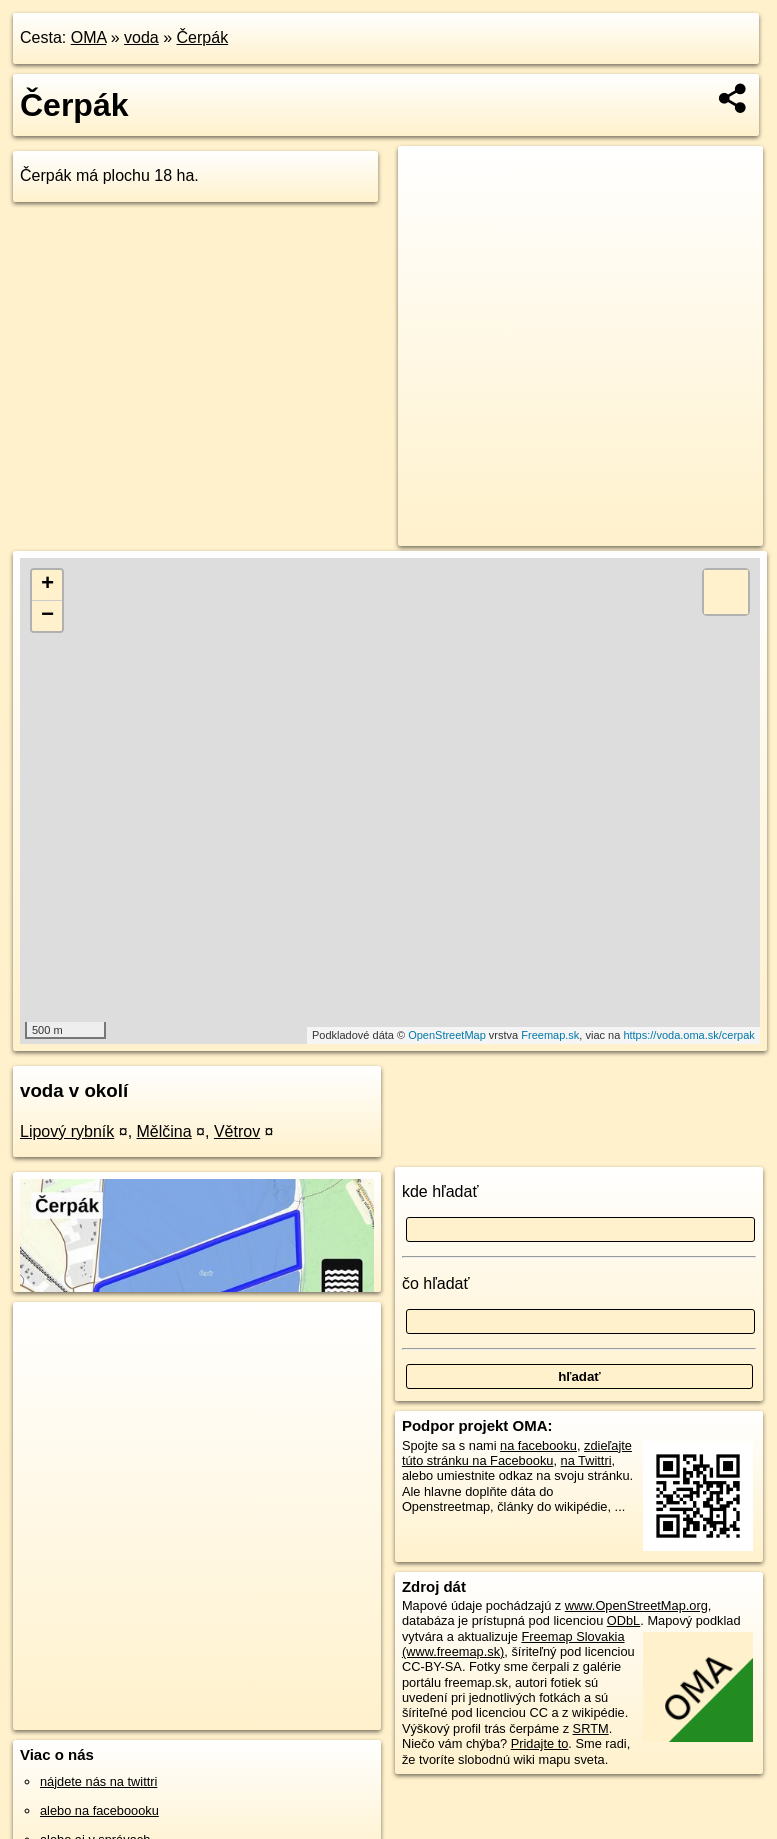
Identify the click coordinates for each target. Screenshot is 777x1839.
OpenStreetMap (447, 1035)
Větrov (237, 1131)
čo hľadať (436, 1283)
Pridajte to (540, 1743)
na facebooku (538, 1445)
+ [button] (47, 585)
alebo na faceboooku (99, 1810)
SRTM (591, 1728)
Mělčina (164, 1131)
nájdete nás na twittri (98, 1781)
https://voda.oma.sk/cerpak (688, 1035)
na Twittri (586, 1460)
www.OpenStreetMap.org (636, 1605)
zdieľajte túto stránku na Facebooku (517, 1453)
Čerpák (203, 37)
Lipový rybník (67, 1131)
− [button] (47, 616)
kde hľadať (440, 1191)
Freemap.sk (550, 1035)
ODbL (623, 1620)
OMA (89, 37)
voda (141, 37)
